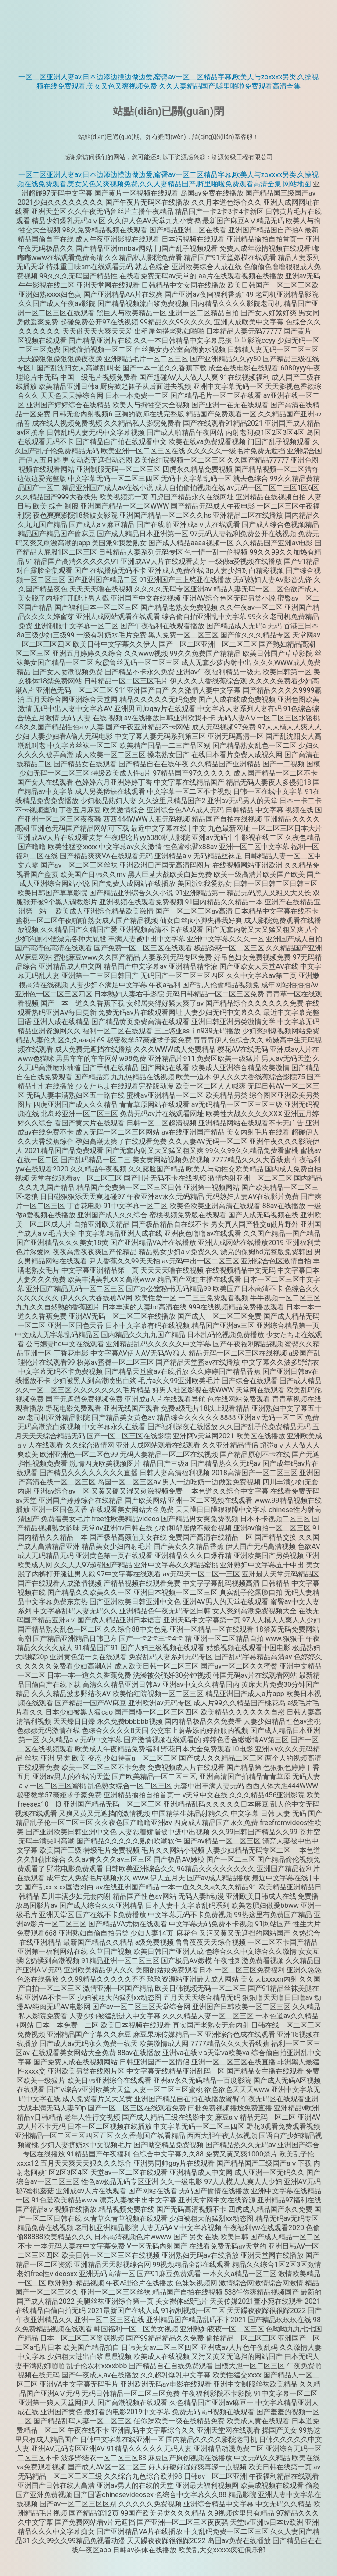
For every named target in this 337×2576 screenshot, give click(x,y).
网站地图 (297, 184)
